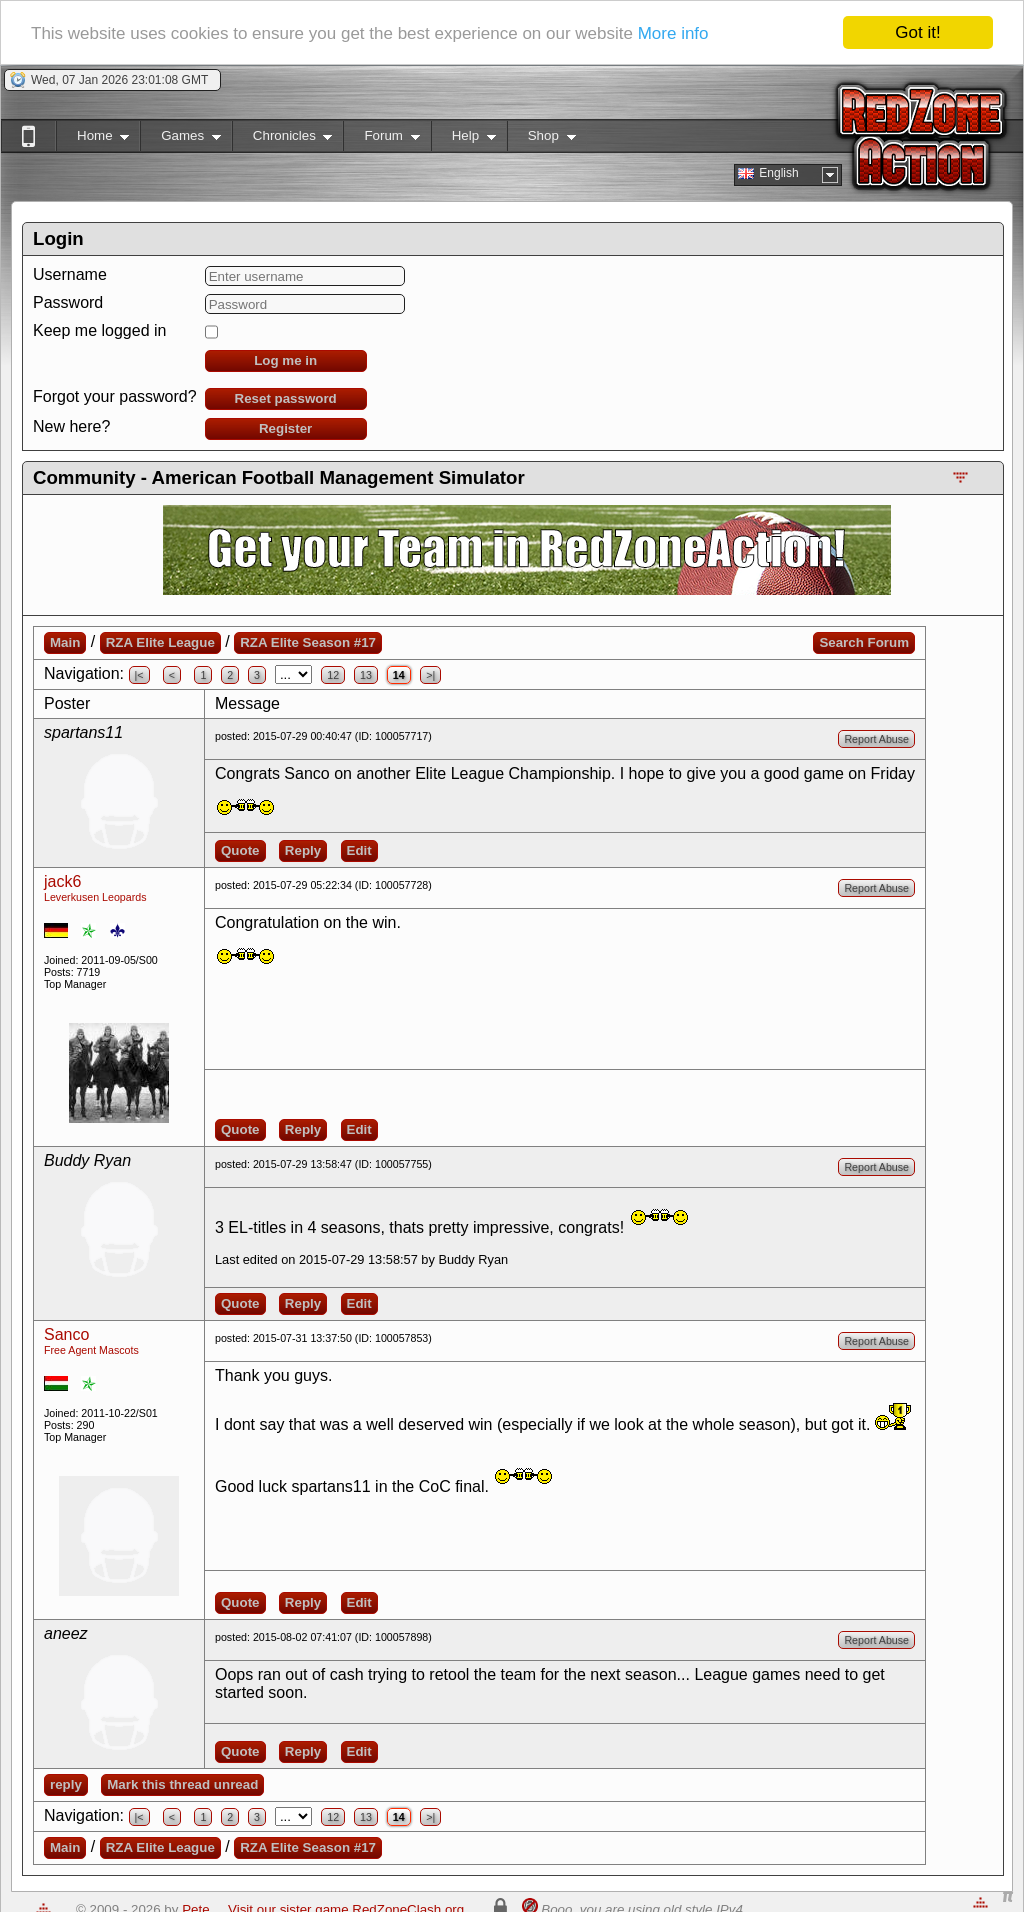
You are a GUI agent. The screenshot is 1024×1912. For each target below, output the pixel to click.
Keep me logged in (99, 330)
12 (333, 675)
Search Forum (864, 642)
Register (285, 428)
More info (673, 32)
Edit (359, 850)
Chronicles (282, 139)
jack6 (62, 881)
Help (463, 139)
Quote (240, 850)
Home (92, 139)
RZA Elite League (160, 642)
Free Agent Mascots (91, 1350)
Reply (303, 850)
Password (68, 302)
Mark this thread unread (182, 1784)
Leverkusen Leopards (95, 897)
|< (139, 675)
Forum (381, 139)
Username (70, 274)
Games (180, 139)
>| (430, 675)
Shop (541, 139)
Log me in (285, 360)
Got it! (917, 32)
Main (65, 642)
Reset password (286, 398)
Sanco (66, 1334)
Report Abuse (876, 739)
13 (366, 675)
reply (66, 1784)
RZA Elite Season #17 (308, 642)
